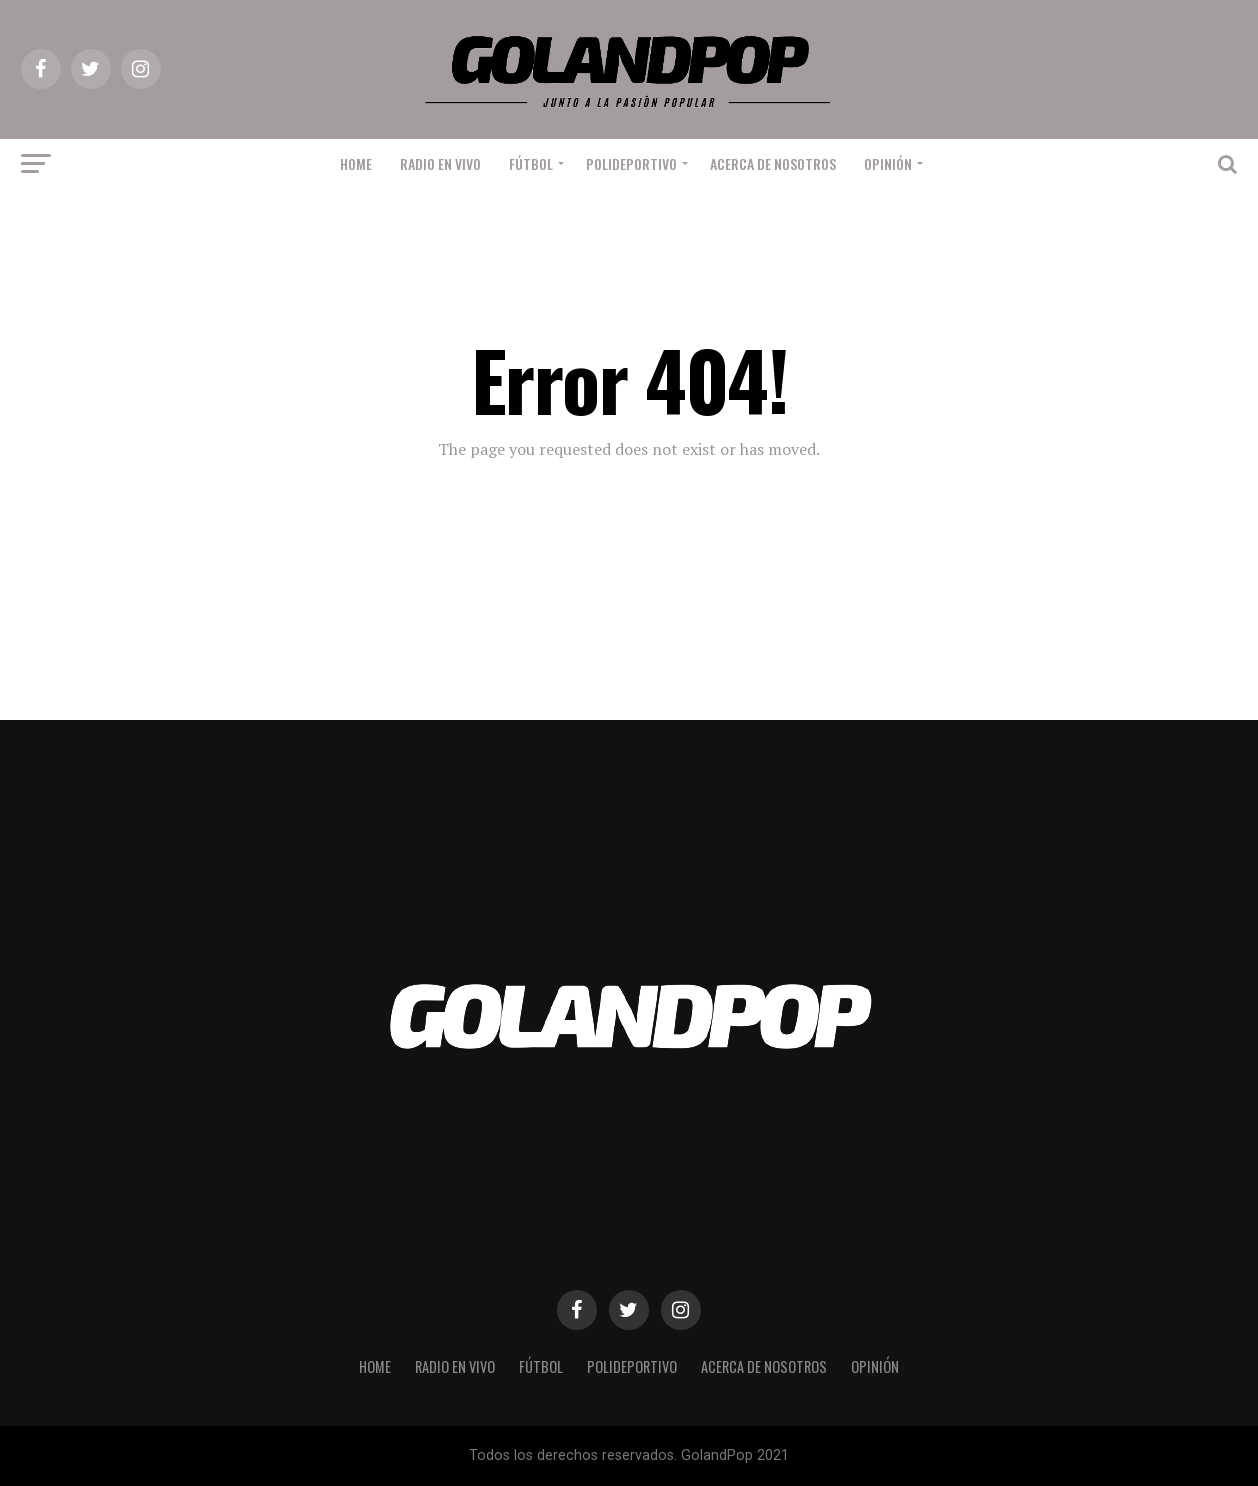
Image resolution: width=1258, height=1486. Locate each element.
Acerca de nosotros (773, 163)
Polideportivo (631, 163)
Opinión (888, 163)
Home (356, 163)
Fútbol (531, 163)
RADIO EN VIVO (440, 163)
